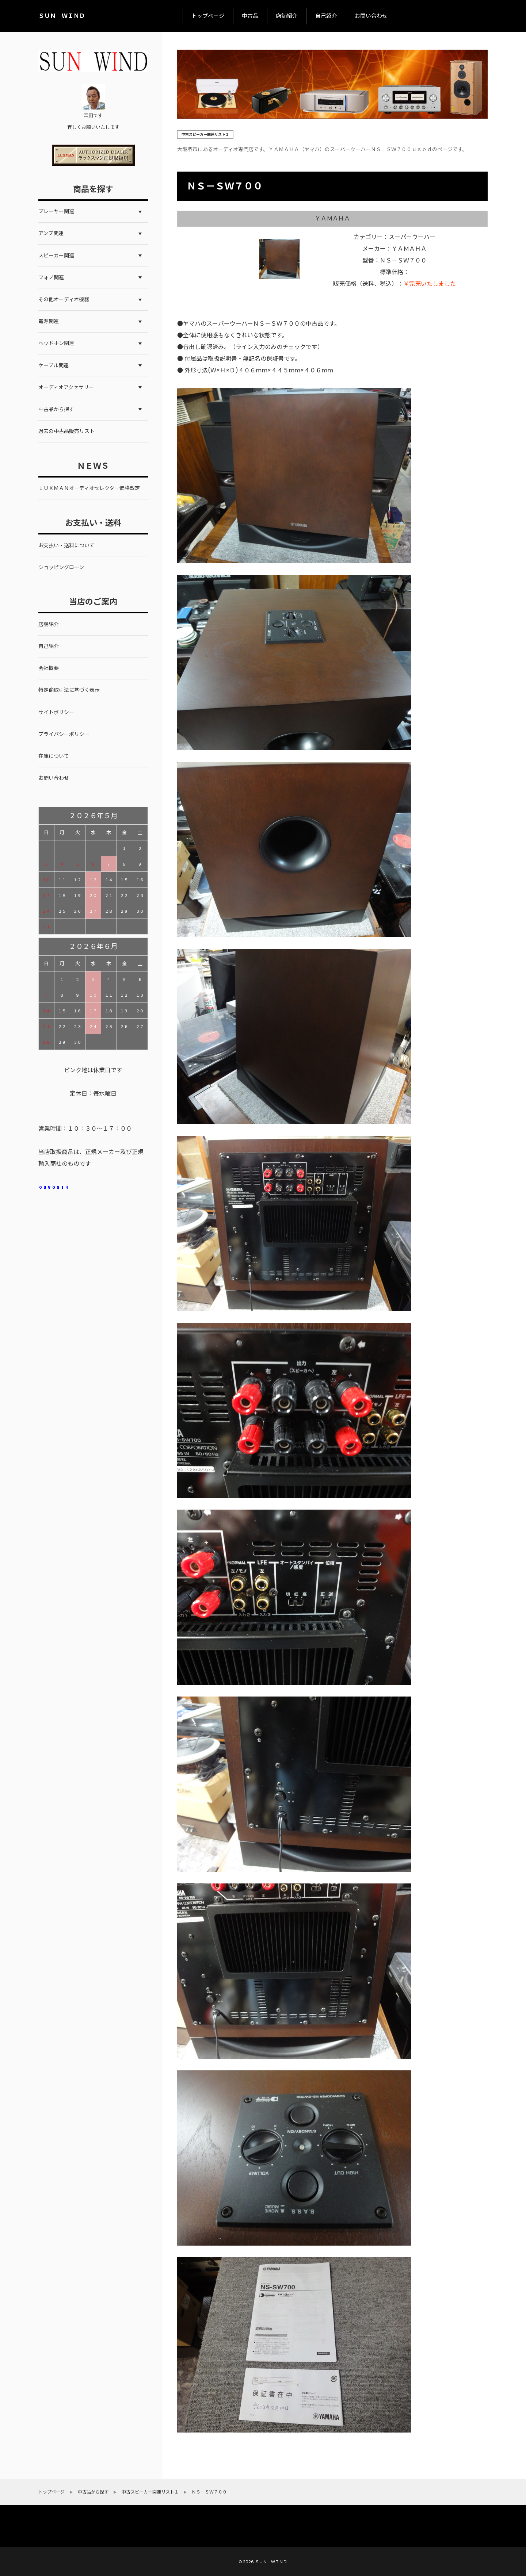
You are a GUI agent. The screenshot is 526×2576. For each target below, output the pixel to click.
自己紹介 (326, 16)
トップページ (207, 16)
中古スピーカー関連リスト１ (205, 134)
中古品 (250, 16)
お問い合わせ (371, 16)
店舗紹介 (287, 16)
